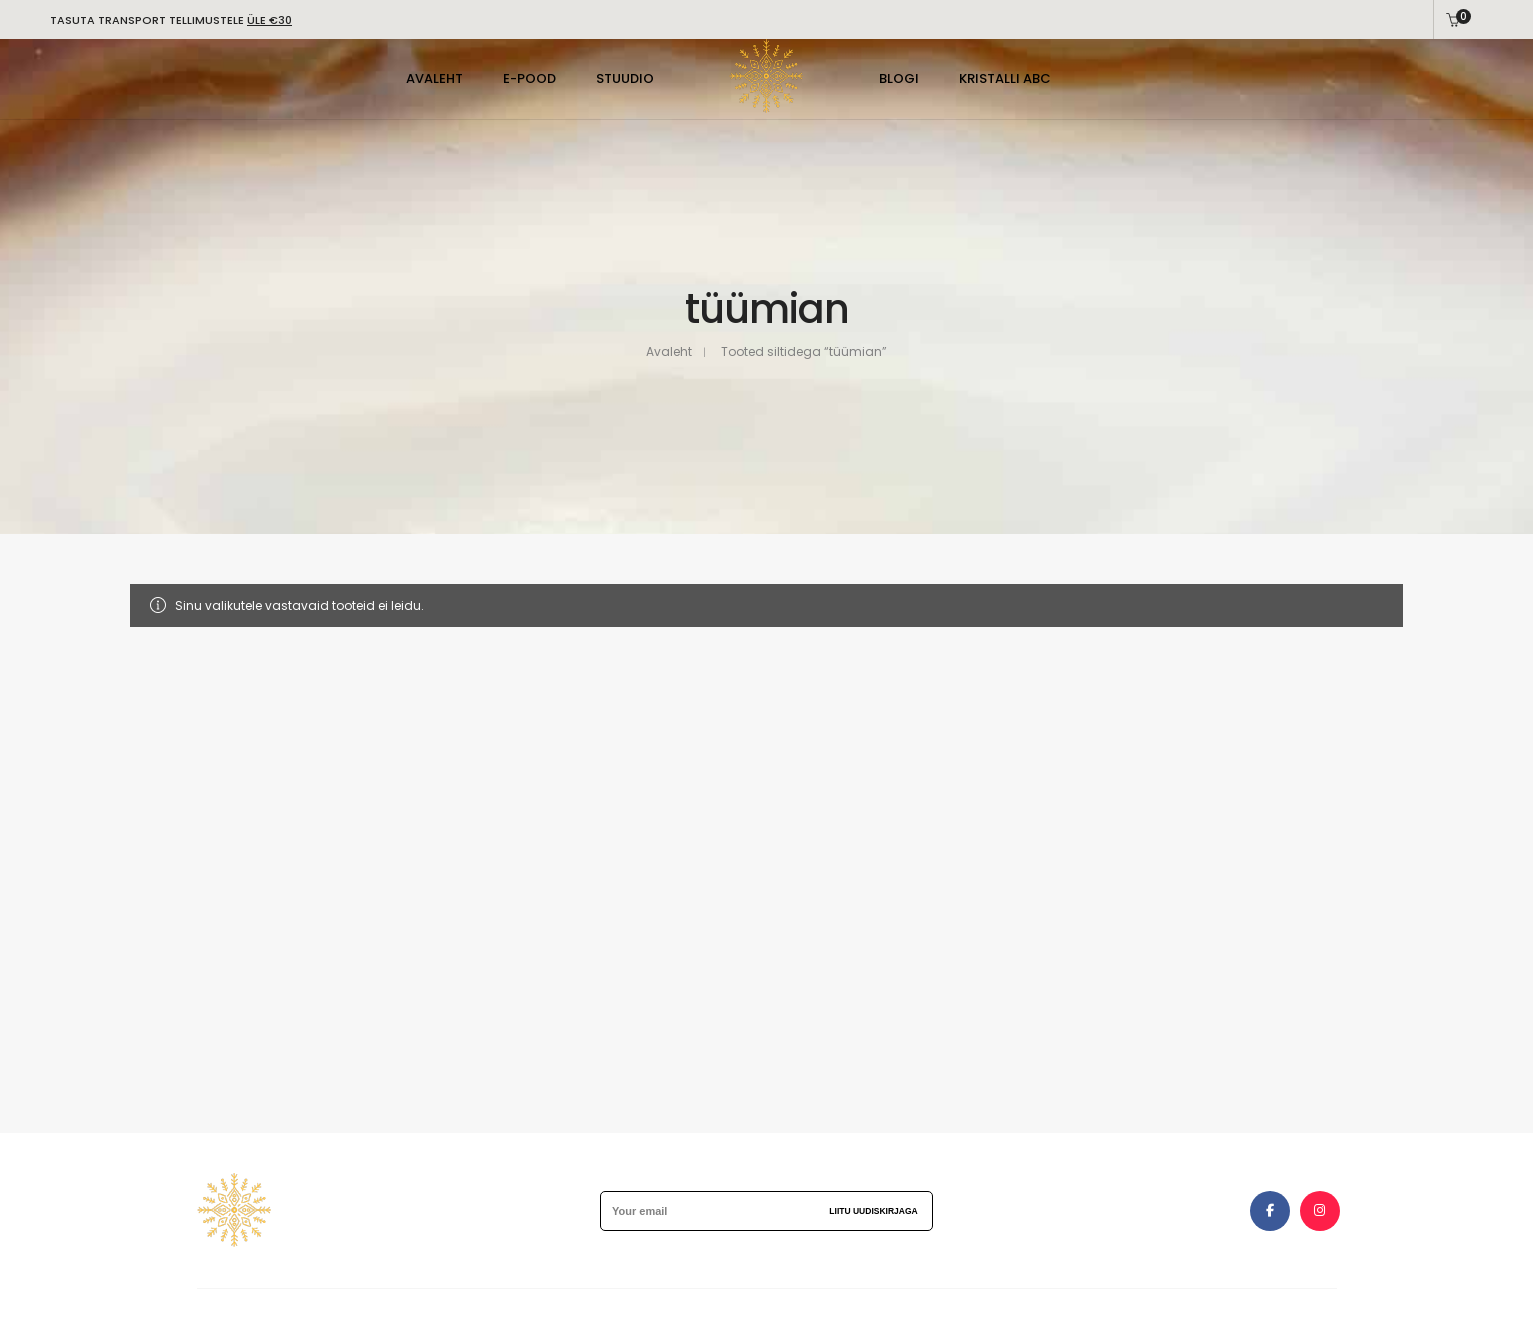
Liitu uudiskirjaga (873, 1211)
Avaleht (669, 351)
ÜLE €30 (269, 20)
